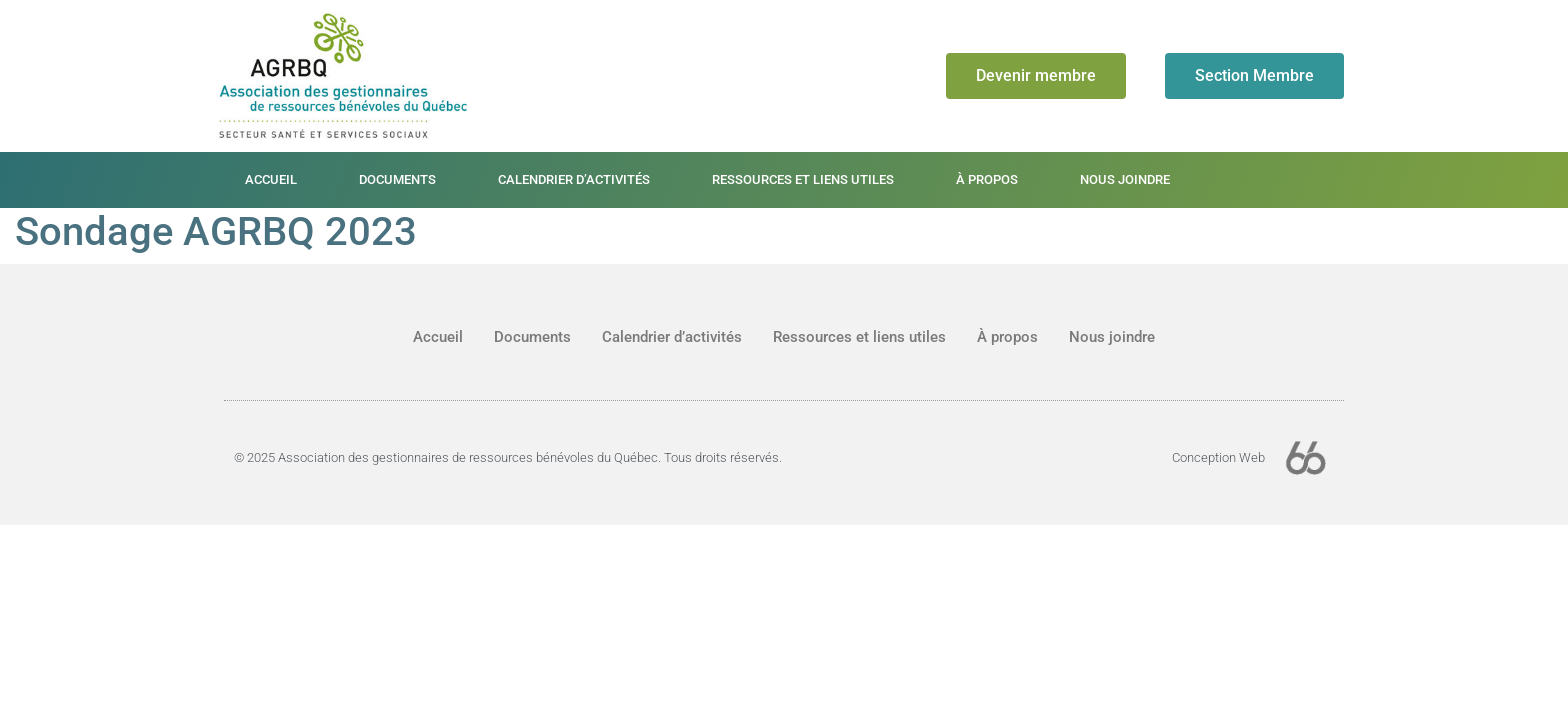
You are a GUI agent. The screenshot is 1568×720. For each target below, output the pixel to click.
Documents (397, 179)
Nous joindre (1125, 179)
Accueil (271, 179)
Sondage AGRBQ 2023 (216, 231)
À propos (987, 179)
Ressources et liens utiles (803, 179)
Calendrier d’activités (574, 179)
